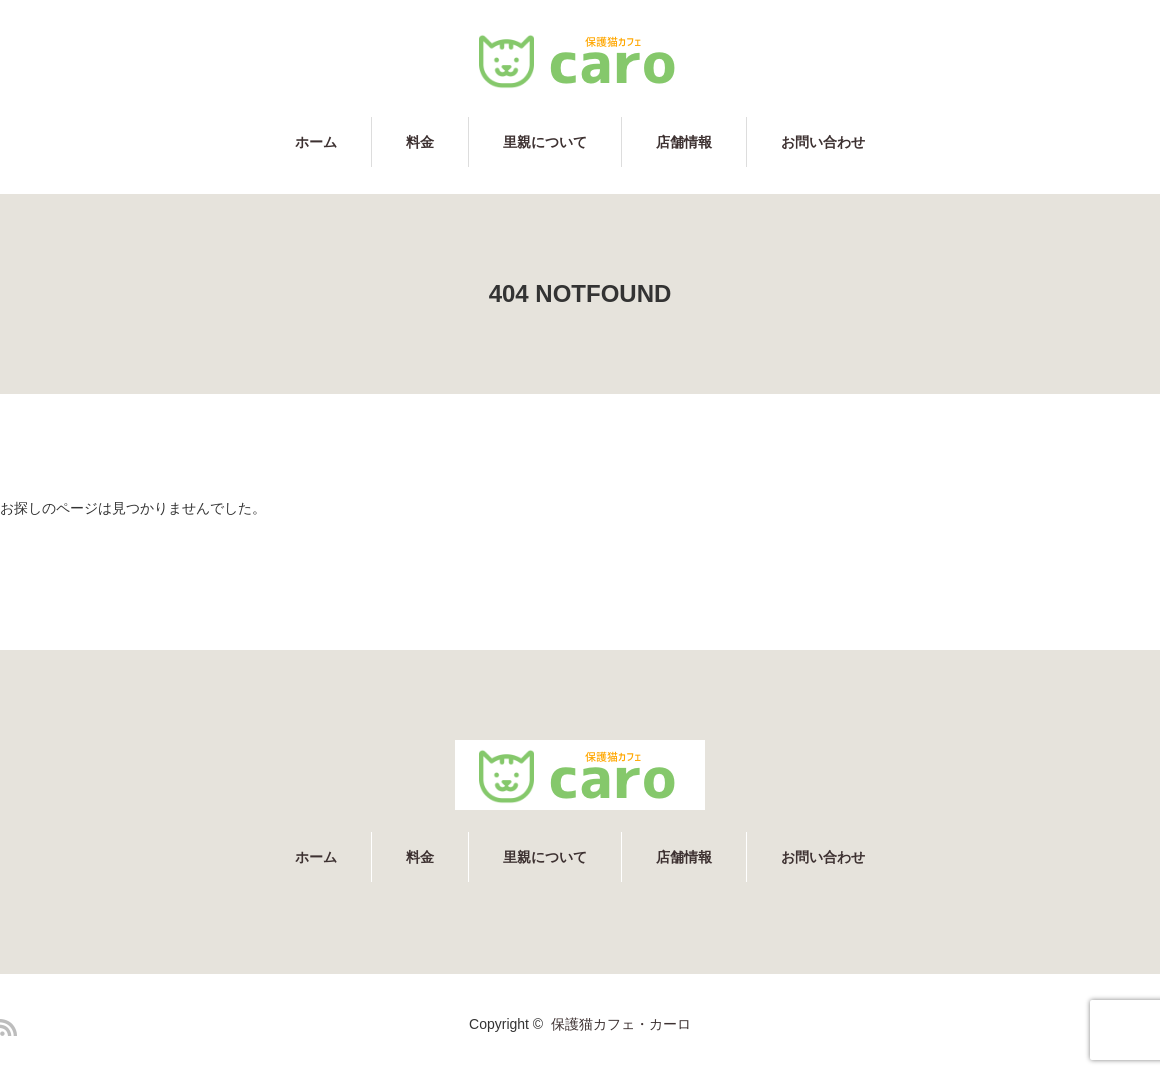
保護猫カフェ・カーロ (621, 1024)
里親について (545, 142)
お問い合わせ (823, 142)
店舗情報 (684, 142)
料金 (420, 142)
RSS (8, 1027)
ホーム (316, 142)
